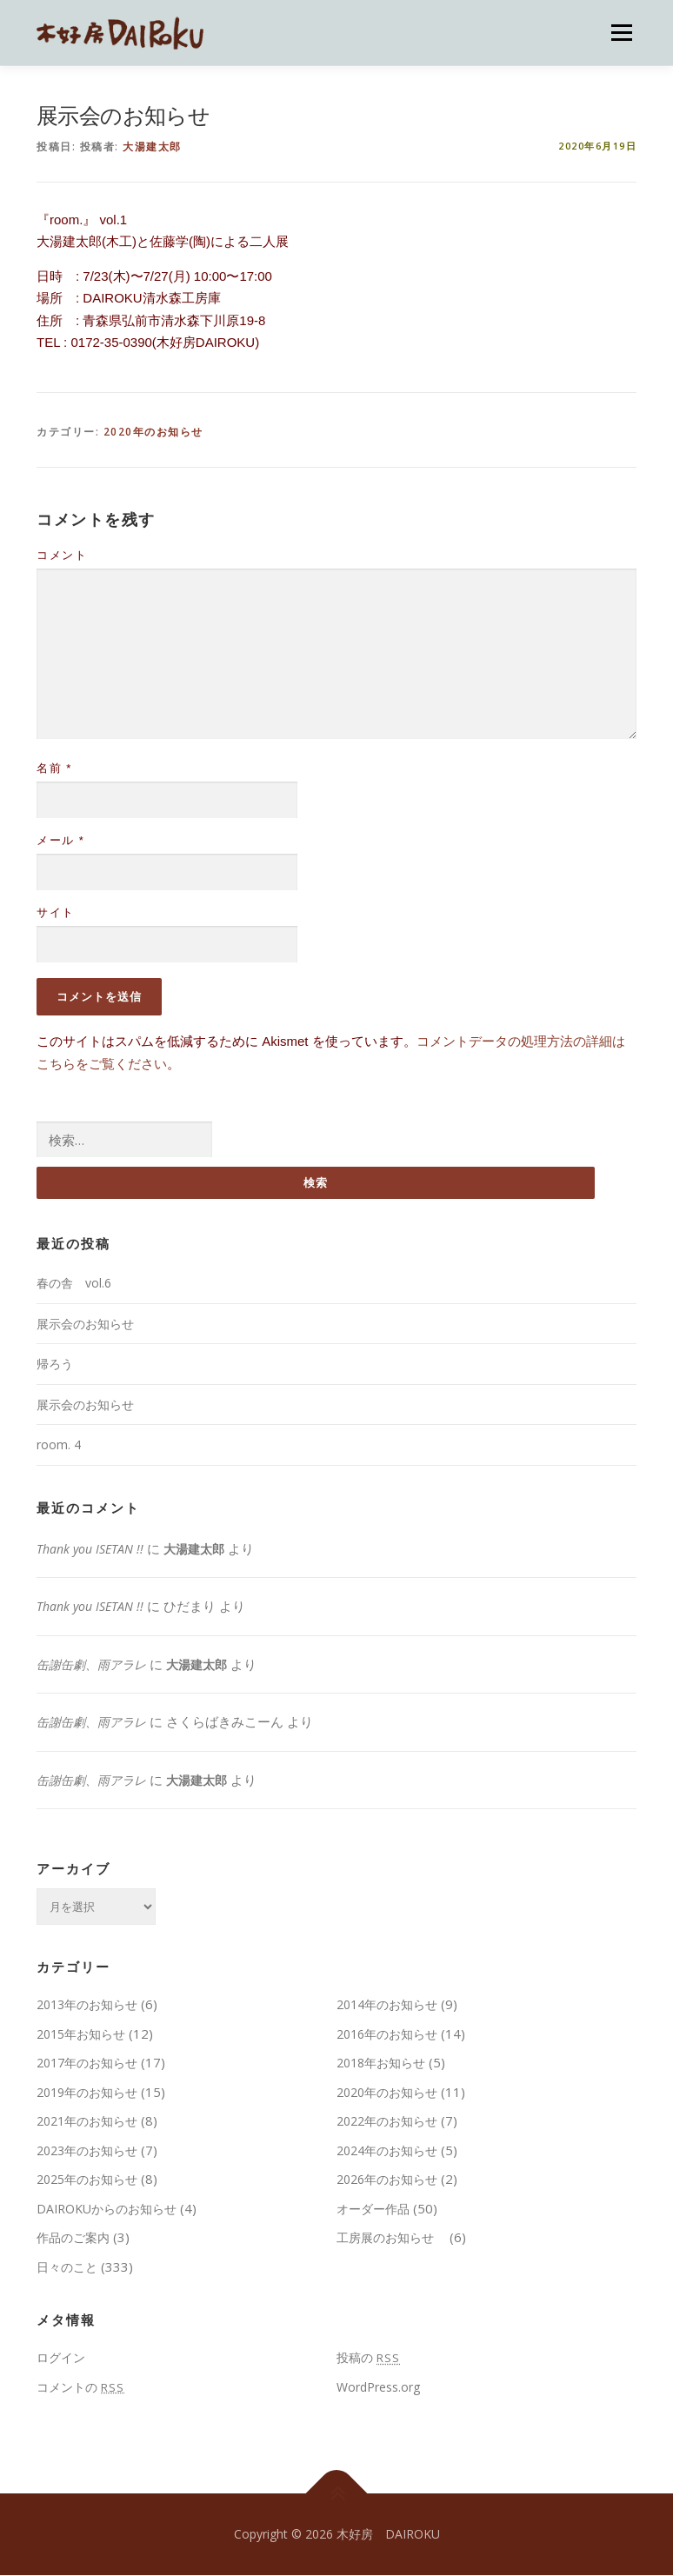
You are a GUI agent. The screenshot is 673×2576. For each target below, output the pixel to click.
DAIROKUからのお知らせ (107, 2208)
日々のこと (67, 2267)
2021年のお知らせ (87, 2121)
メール (60, 840)
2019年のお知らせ (87, 2092)
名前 (54, 768)
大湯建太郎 (152, 146)
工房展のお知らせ (391, 2238)
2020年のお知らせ (153, 431)
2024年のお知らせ (386, 2150)
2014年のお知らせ (386, 2005)
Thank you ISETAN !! (90, 1549)
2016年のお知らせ (386, 2034)
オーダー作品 (373, 2208)
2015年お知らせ (81, 2034)
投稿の (368, 2358)
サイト (56, 912)
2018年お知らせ (380, 2063)
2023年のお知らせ (87, 2150)
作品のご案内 (73, 2238)
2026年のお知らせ (386, 2180)
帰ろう (55, 1364)
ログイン (61, 2358)
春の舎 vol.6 (74, 1283)
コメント (62, 555)
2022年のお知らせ (386, 2121)
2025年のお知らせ (87, 2180)
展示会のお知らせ (85, 1323)
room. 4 (59, 1445)
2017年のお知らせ (87, 2063)
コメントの (80, 2387)
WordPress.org (378, 2387)
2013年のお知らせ (87, 2005)
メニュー (621, 32)
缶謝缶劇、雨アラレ (91, 1664)
